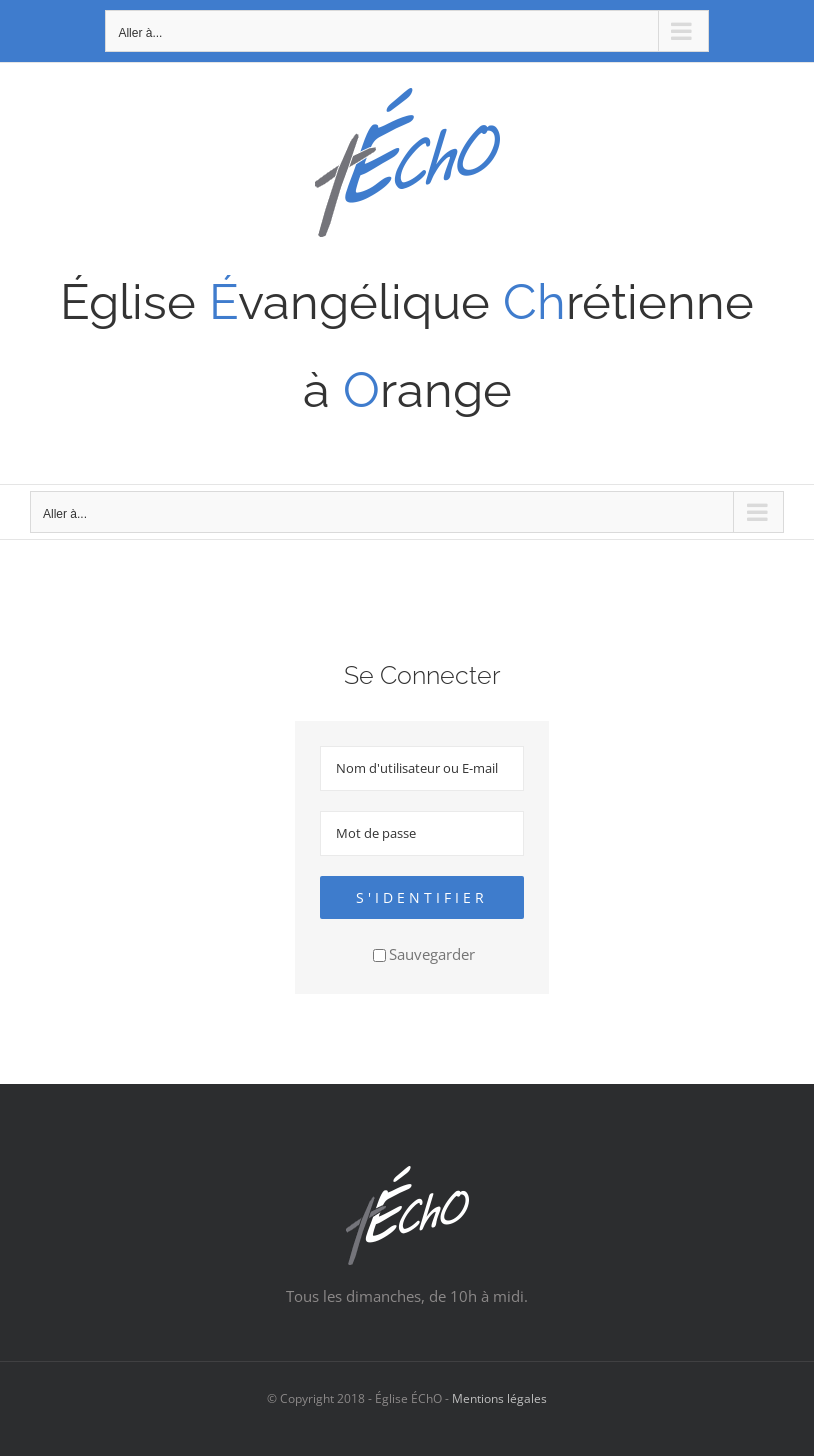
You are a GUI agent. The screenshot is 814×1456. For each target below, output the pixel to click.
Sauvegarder (424, 954)
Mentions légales (499, 1398)
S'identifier (422, 897)
